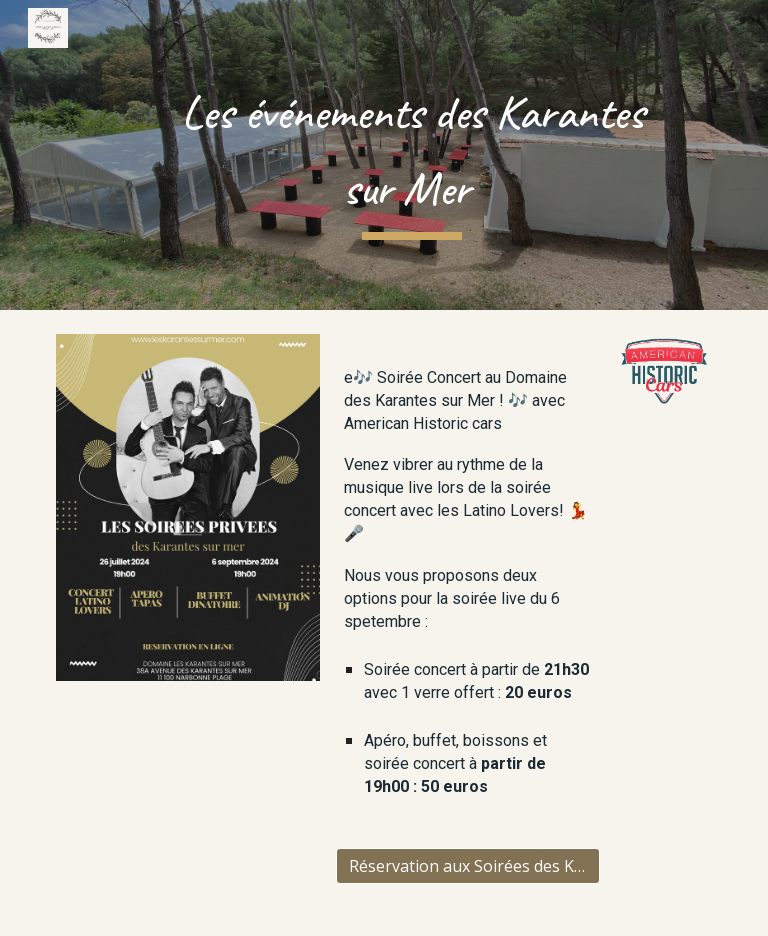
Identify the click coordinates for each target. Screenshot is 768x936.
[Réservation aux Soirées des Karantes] (467, 866)
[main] (411, 154)
